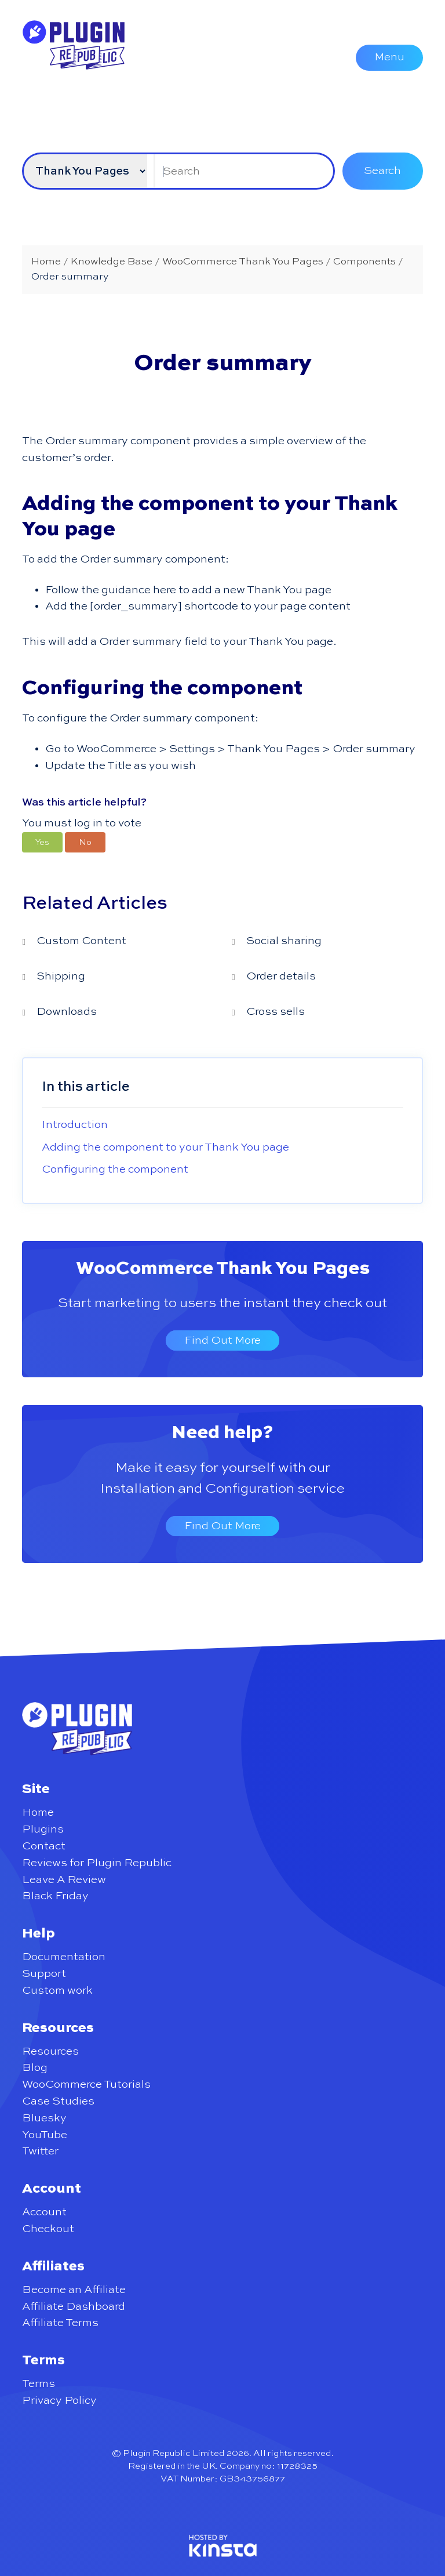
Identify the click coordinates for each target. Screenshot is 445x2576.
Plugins (43, 1829)
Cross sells (275, 1011)
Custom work (57, 1990)
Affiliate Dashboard (73, 2306)
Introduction (75, 1124)
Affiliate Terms (60, 2322)
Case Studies (58, 2101)
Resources (50, 2051)
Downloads (67, 1011)
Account (44, 2212)
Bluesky (44, 2118)
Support (44, 1973)
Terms (38, 2383)
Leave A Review (64, 1879)
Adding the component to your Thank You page (165, 1147)
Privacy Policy (59, 2400)
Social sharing (284, 940)
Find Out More (222, 1340)
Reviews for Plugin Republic (97, 1862)
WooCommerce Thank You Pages (223, 1269)
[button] (42, 842)
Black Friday (55, 1896)
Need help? (222, 1433)
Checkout (48, 2228)
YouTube (44, 2134)
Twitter (40, 2151)
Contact (43, 1846)
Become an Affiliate (74, 2289)
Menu (389, 57)
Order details (281, 976)
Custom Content (81, 940)
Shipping (61, 976)
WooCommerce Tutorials (86, 2084)
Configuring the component (115, 1169)
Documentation (63, 1956)
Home (38, 1812)
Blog (35, 2067)
